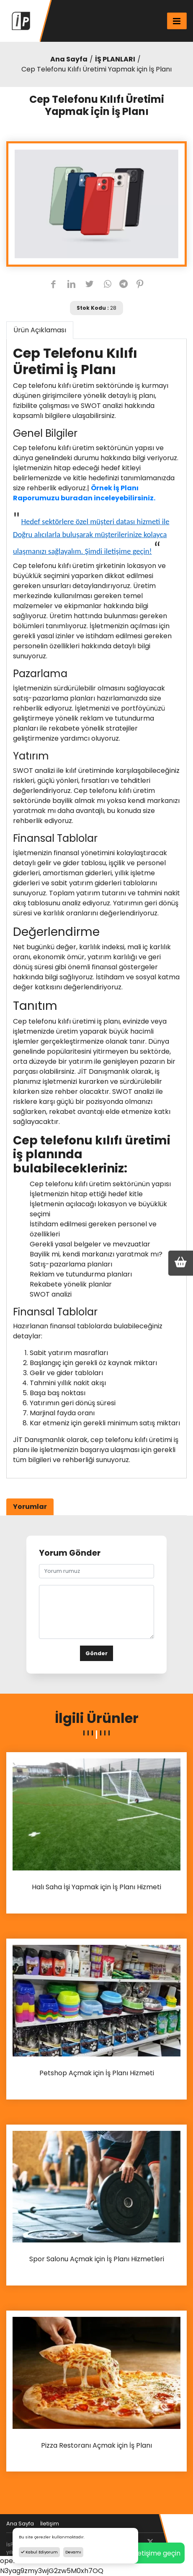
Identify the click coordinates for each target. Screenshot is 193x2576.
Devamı (73, 2552)
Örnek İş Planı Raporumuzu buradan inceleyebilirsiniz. (84, 493)
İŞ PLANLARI (115, 59)
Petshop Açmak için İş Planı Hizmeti (96, 2073)
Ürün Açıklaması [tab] (39, 330)
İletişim (49, 2523)
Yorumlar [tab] (30, 1506)
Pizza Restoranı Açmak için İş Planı (96, 2445)
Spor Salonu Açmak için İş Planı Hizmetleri (96, 2259)
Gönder (96, 1653)
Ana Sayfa (68, 59)
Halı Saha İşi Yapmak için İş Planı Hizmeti (96, 1887)
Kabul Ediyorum (39, 2552)
